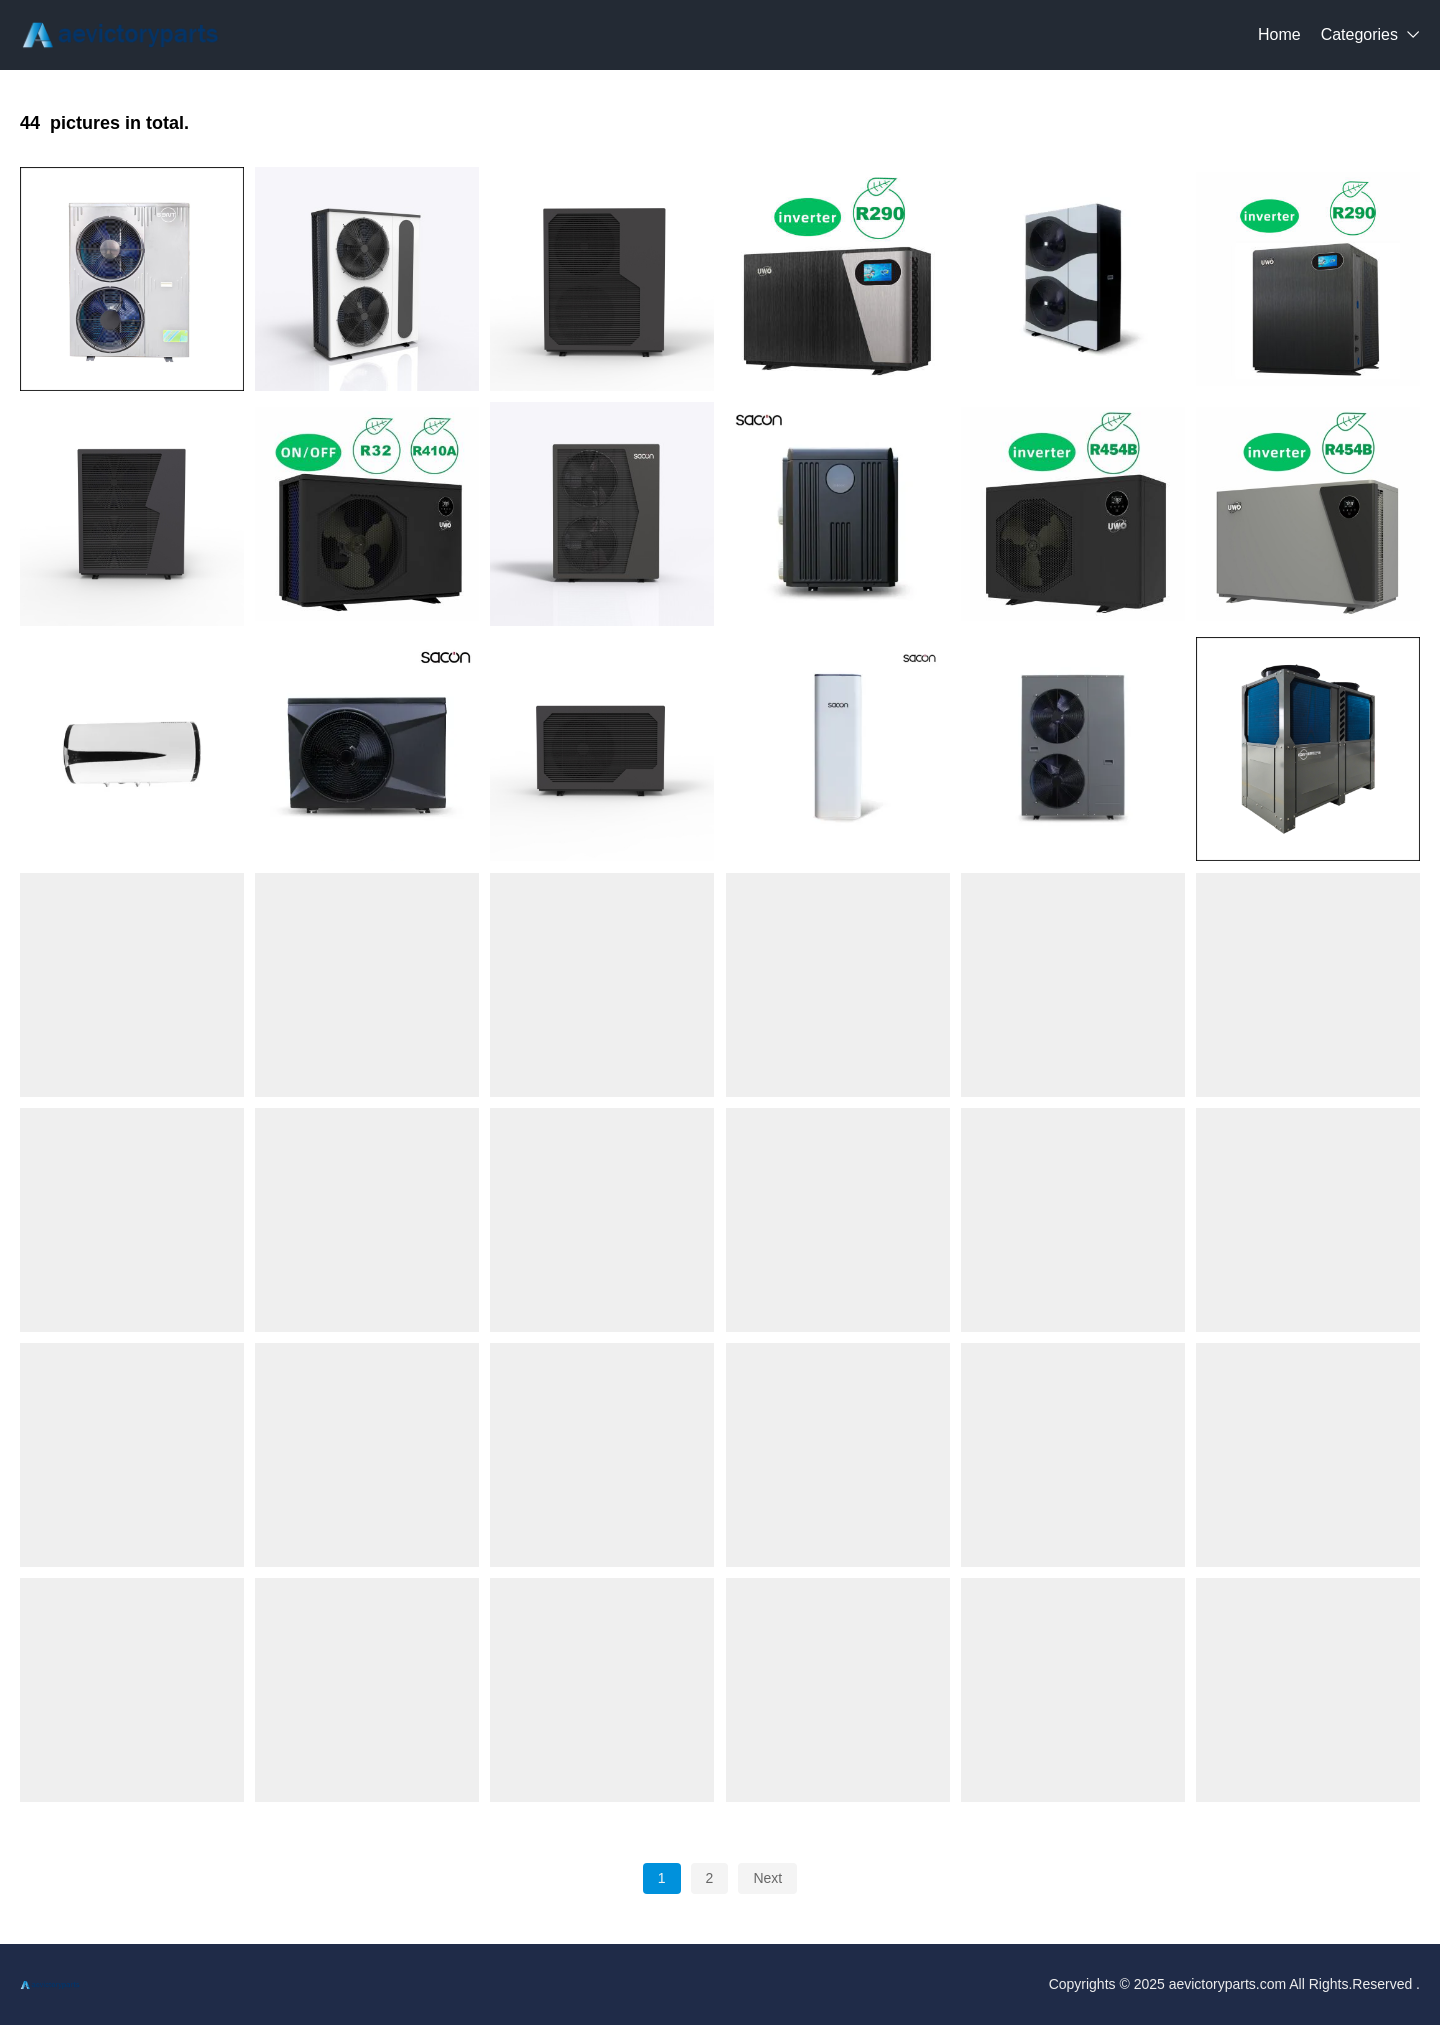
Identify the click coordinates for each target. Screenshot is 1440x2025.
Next (767, 1878)
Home (1279, 34)
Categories (1359, 34)
